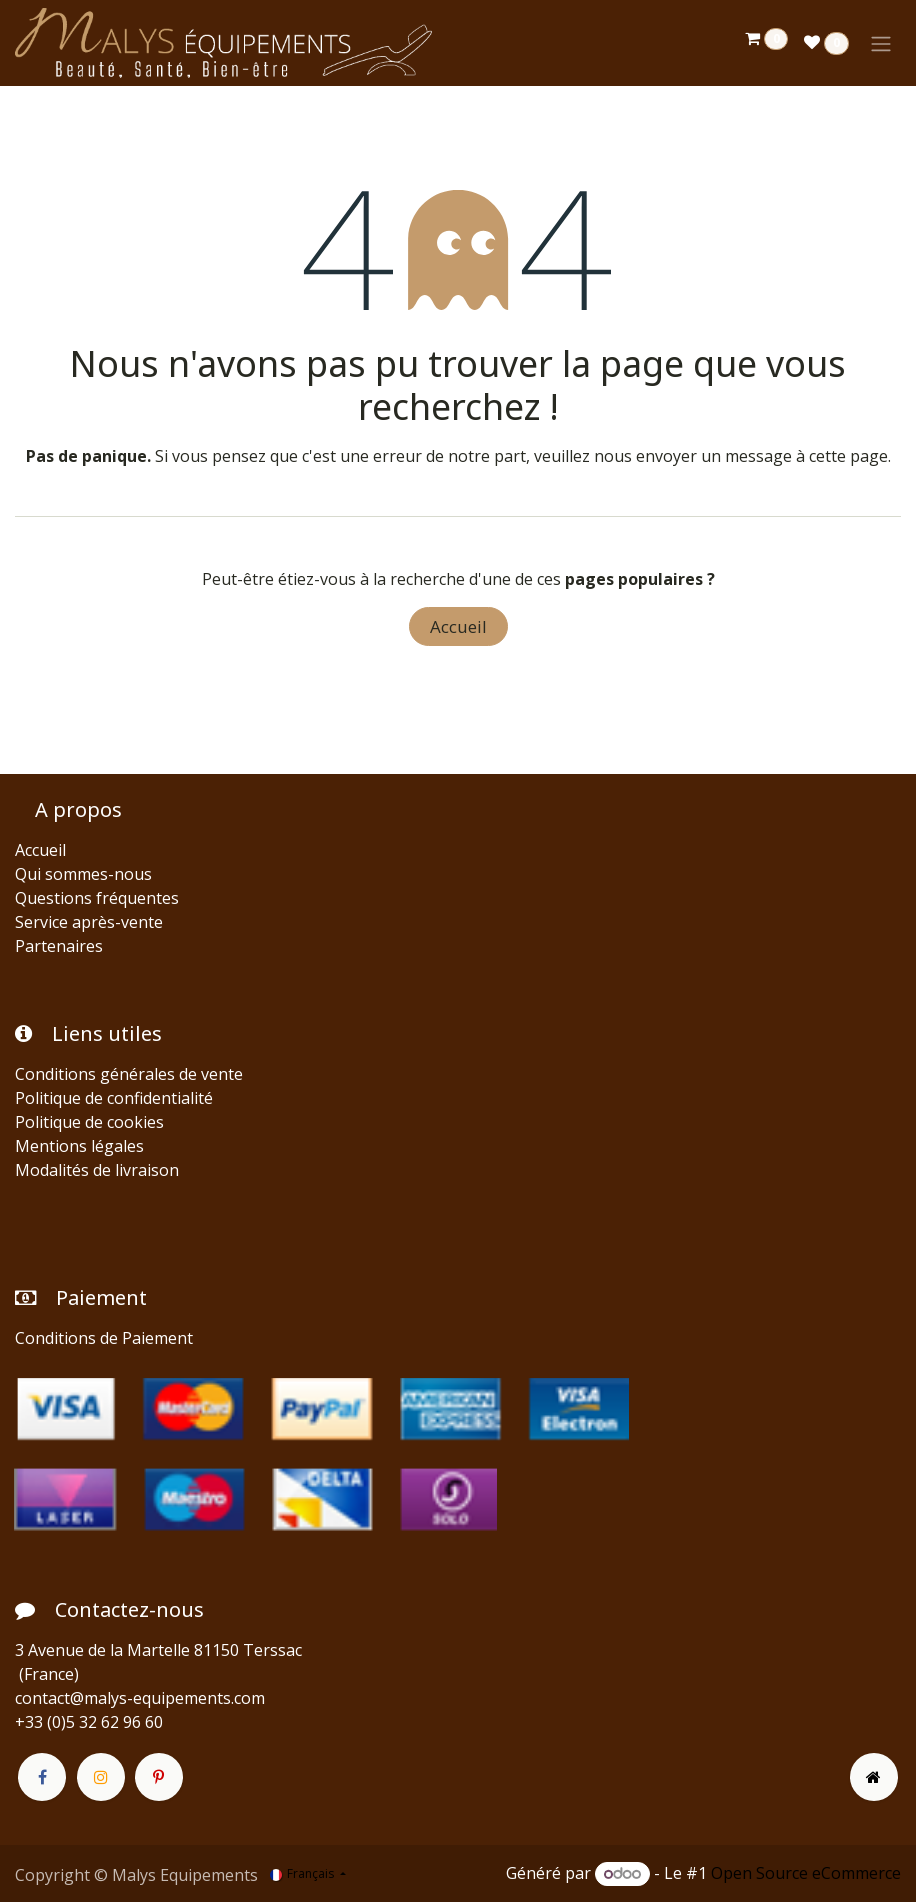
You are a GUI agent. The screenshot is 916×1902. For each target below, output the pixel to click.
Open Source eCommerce (806, 1873)
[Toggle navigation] (881, 43)
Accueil (458, 626)
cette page (848, 456)
